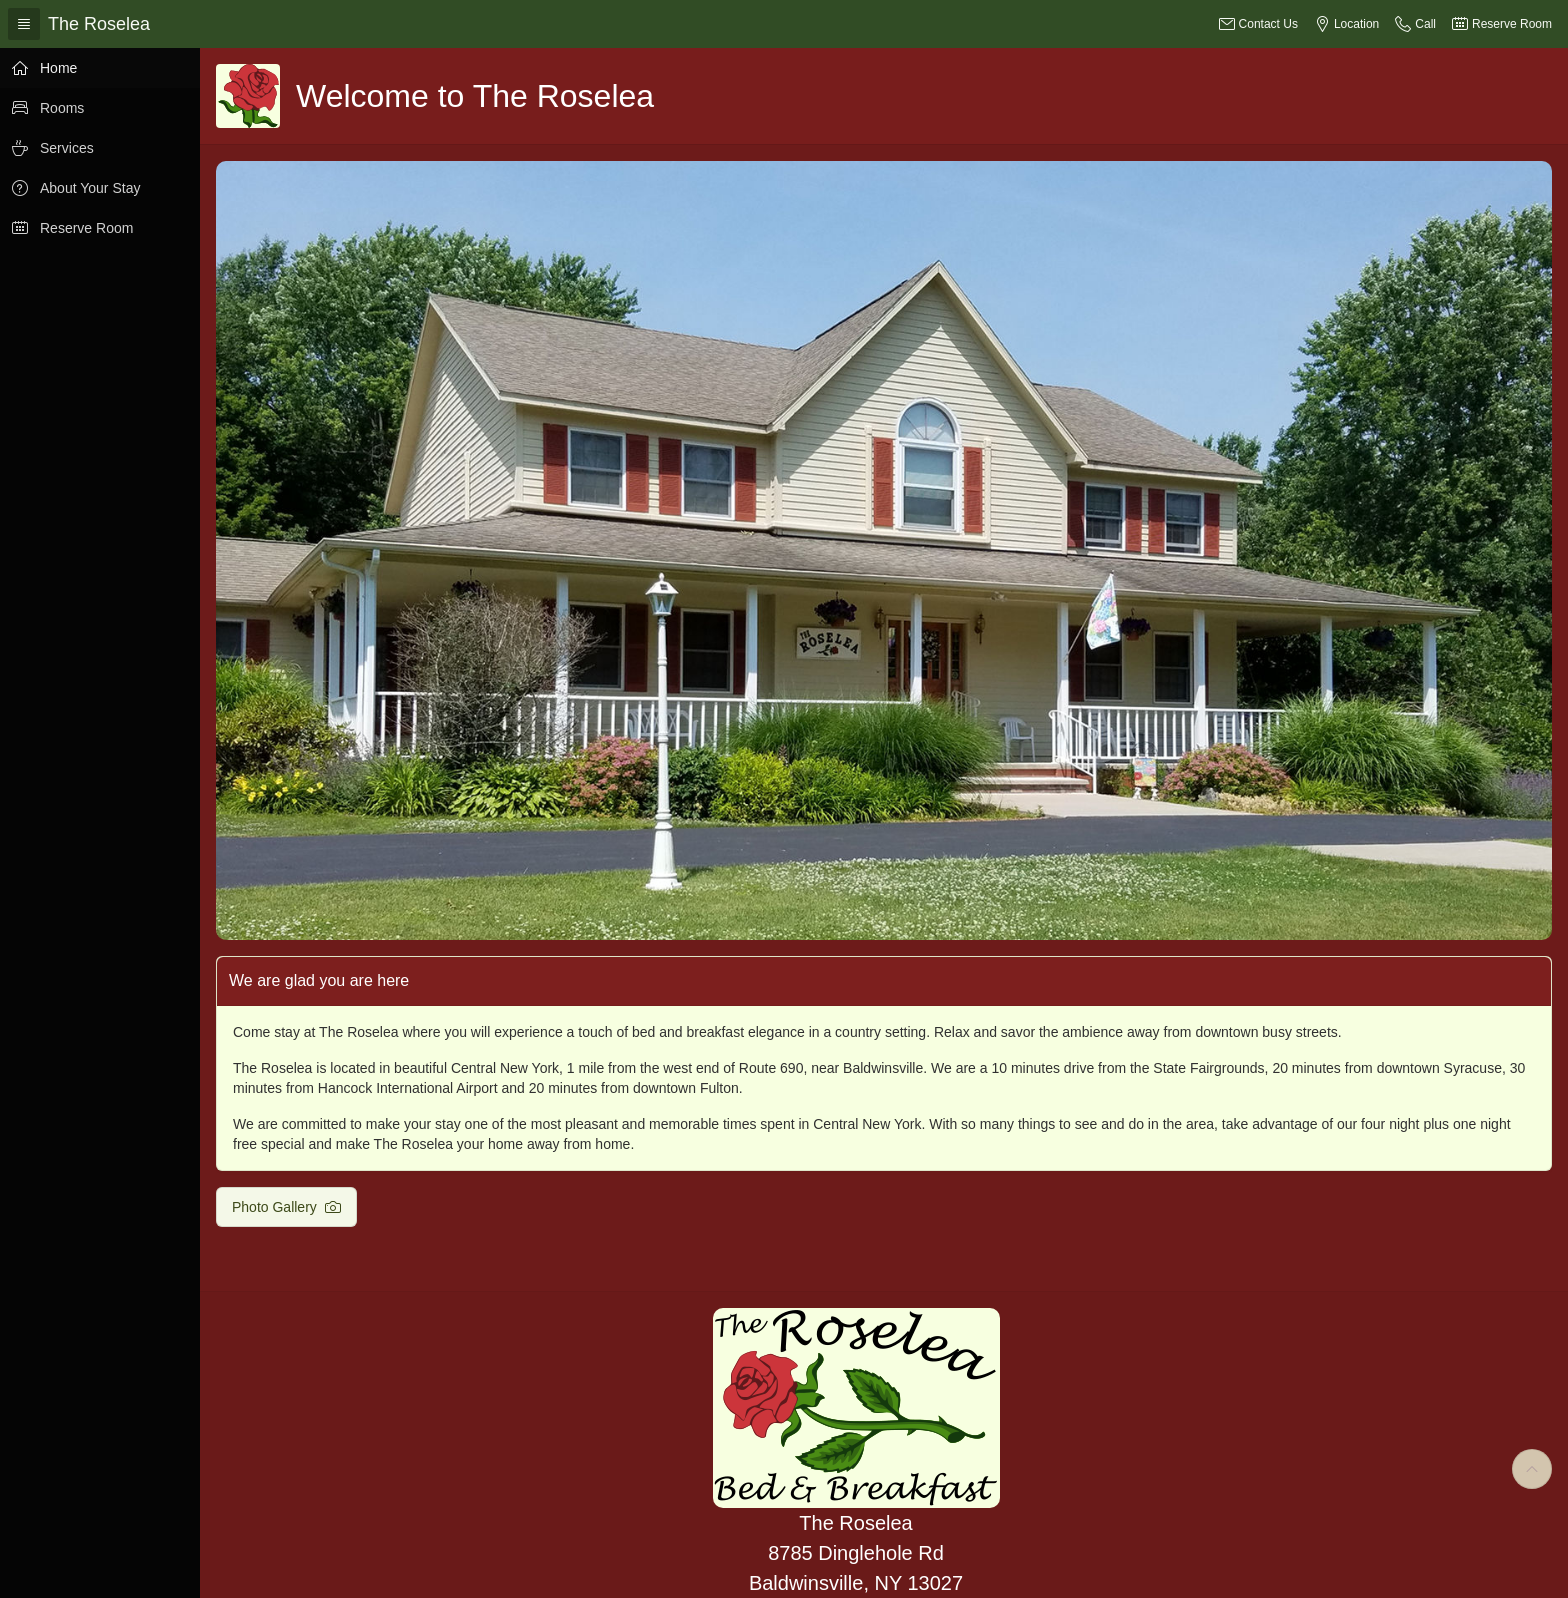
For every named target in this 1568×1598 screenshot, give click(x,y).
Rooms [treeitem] (62, 108)
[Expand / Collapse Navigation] (24, 24)
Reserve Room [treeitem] (86, 228)
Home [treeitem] (58, 68)
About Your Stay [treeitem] (90, 188)
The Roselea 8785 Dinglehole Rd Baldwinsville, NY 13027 (856, 1553)
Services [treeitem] (67, 148)
